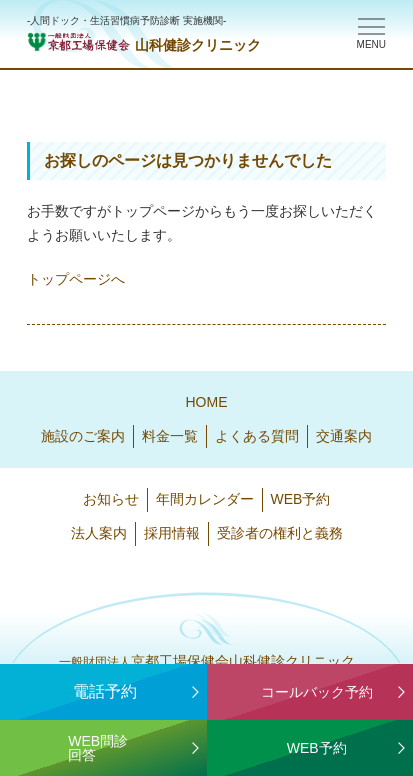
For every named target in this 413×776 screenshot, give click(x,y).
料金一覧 (170, 436)
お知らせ (111, 499)
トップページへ (76, 279)
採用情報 (172, 533)
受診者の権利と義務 (280, 533)
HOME (207, 402)
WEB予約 (301, 499)
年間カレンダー (205, 499)
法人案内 (99, 533)
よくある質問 (257, 436)
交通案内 (344, 436)
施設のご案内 (83, 436)
